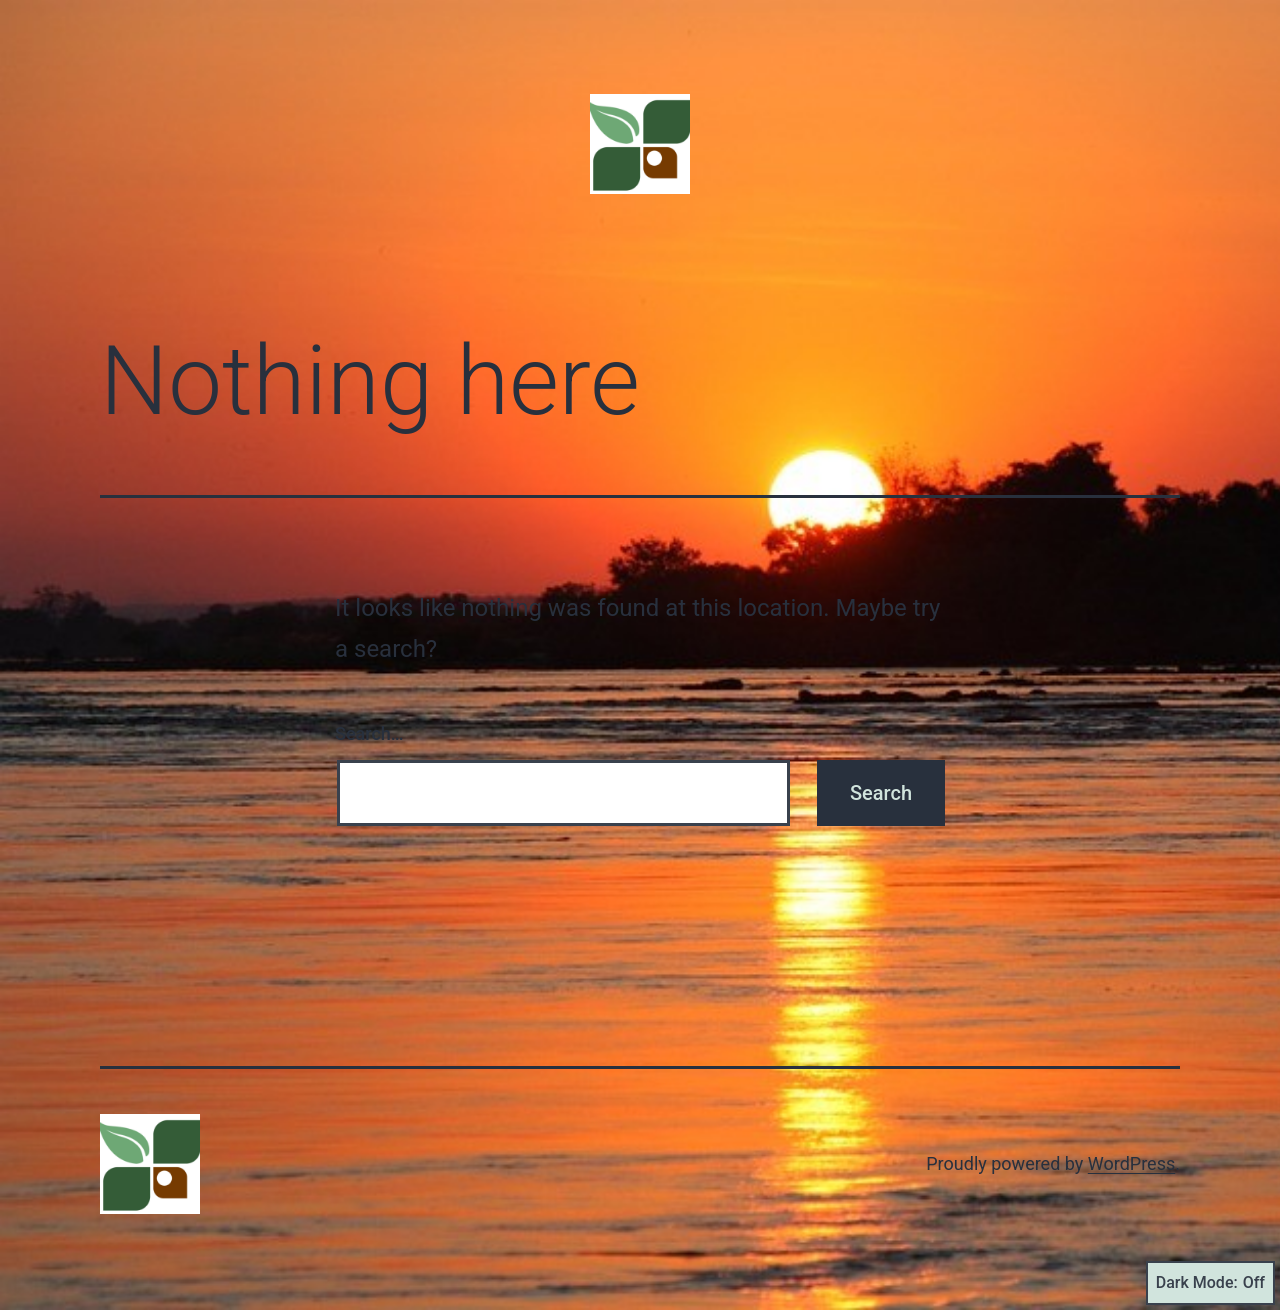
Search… (369, 733)
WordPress (1131, 1163)
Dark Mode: (1210, 1283)
